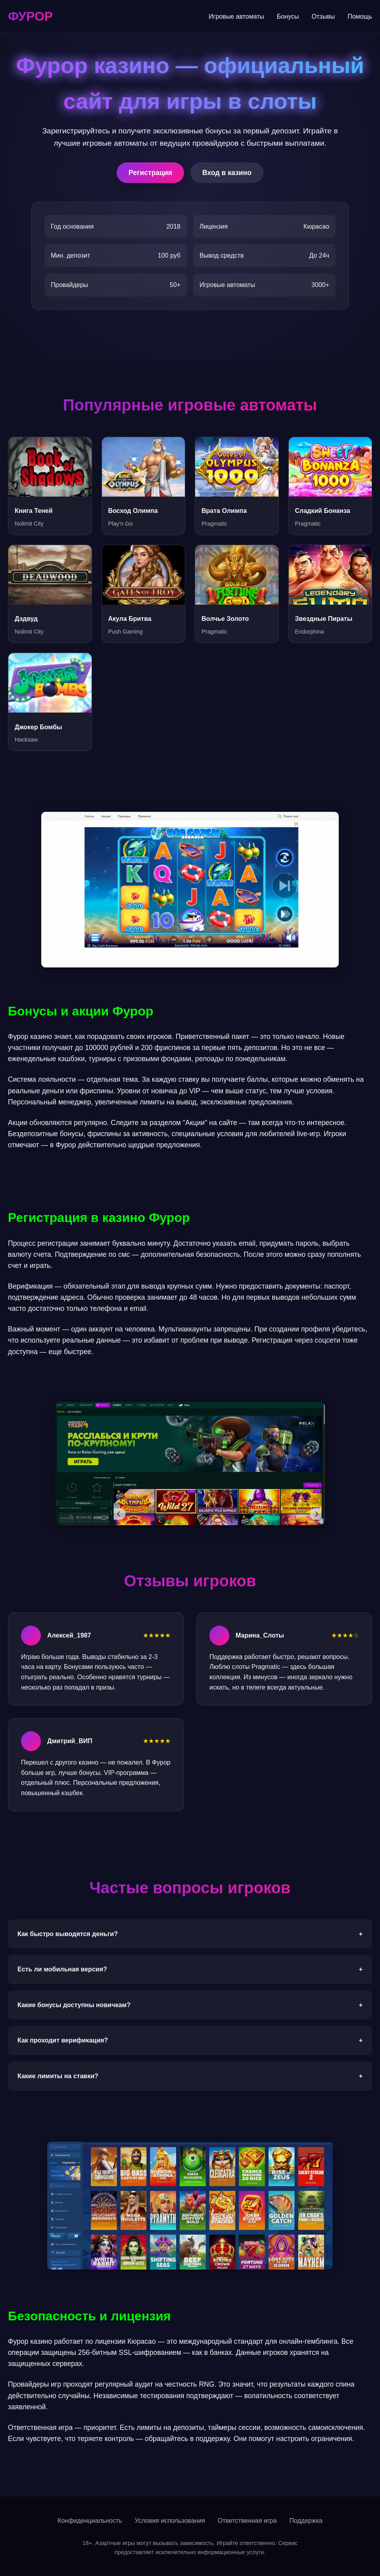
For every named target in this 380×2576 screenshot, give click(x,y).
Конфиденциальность (90, 2520)
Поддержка (305, 2520)
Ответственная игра (247, 2520)
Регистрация (150, 173)
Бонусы (288, 16)
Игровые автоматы (236, 16)
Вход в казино (226, 173)
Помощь (359, 16)
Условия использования (169, 2520)
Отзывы (323, 16)
